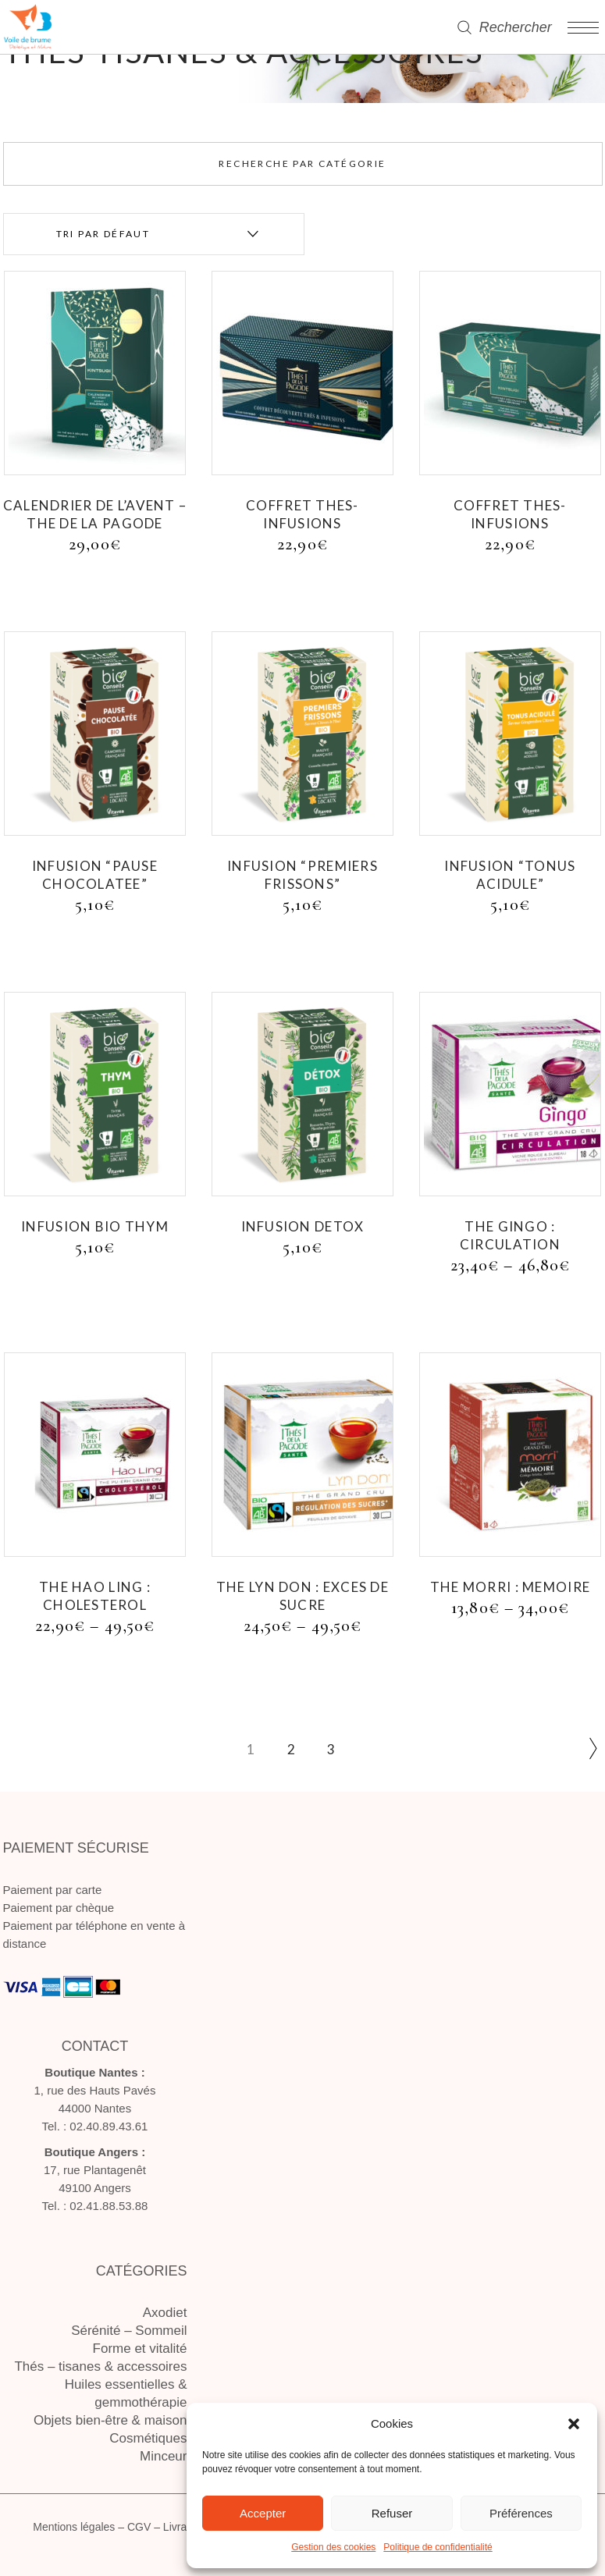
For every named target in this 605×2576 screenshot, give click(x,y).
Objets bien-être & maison (110, 2420)
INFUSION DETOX (303, 1226)
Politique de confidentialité (437, 2547)
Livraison (185, 2527)
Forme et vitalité (140, 2348)
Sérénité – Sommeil (129, 2330)
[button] (574, 2424)
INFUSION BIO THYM (95, 1226)
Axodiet (165, 2312)
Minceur (163, 2456)
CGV (139, 2527)
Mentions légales (74, 2527)
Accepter (263, 2513)
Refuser (392, 2513)
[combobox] (153, 234)
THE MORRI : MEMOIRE (510, 1587)
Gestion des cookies (333, 2547)
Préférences (521, 2513)
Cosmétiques (148, 2438)
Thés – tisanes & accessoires (100, 2366)
